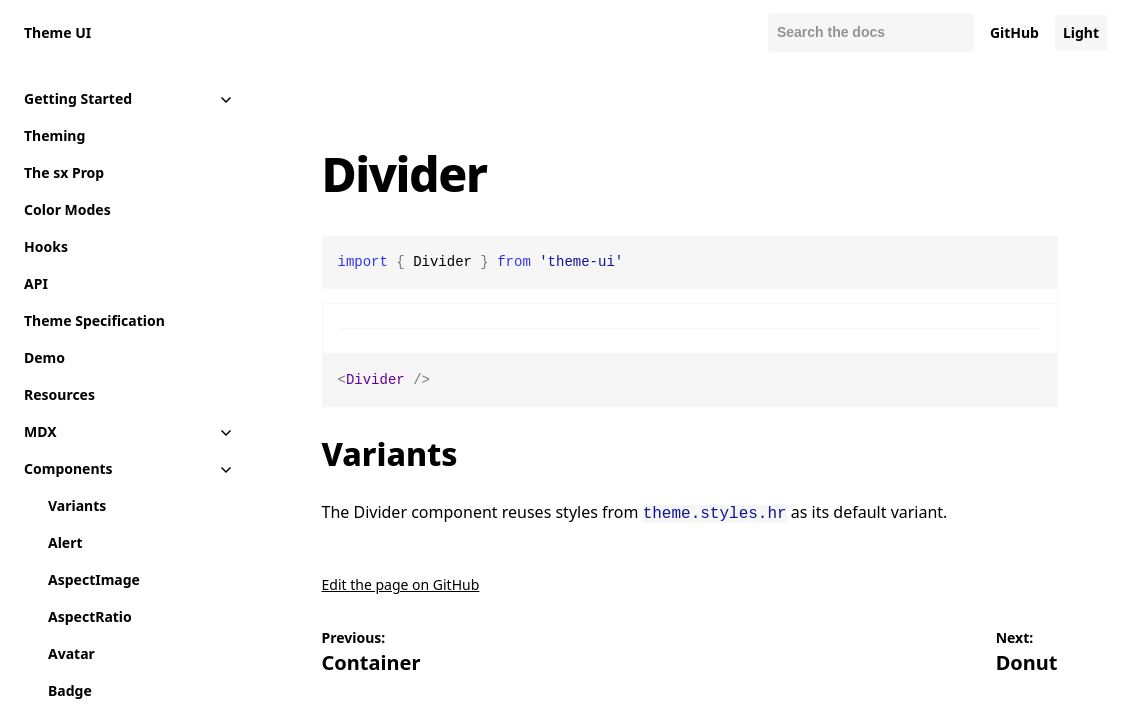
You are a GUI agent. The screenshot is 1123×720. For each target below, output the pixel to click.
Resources (59, 394)
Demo (44, 357)
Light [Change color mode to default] (1081, 32)
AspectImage (94, 579)
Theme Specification (94, 320)
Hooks (46, 246)
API (36, 283)
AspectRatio (90, 616)
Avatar (71, 653)
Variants (77, 505)
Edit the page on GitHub (401, 582)
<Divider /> (690, 380)
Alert (65, 542)
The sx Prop (64, 172)
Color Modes (67, 209)
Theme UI (57, 32)
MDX (40, 431)
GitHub (1014, 32)
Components (68, 468)
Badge (70, 690)
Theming (54, 135)
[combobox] (871, 32)
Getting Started (78, 98)
